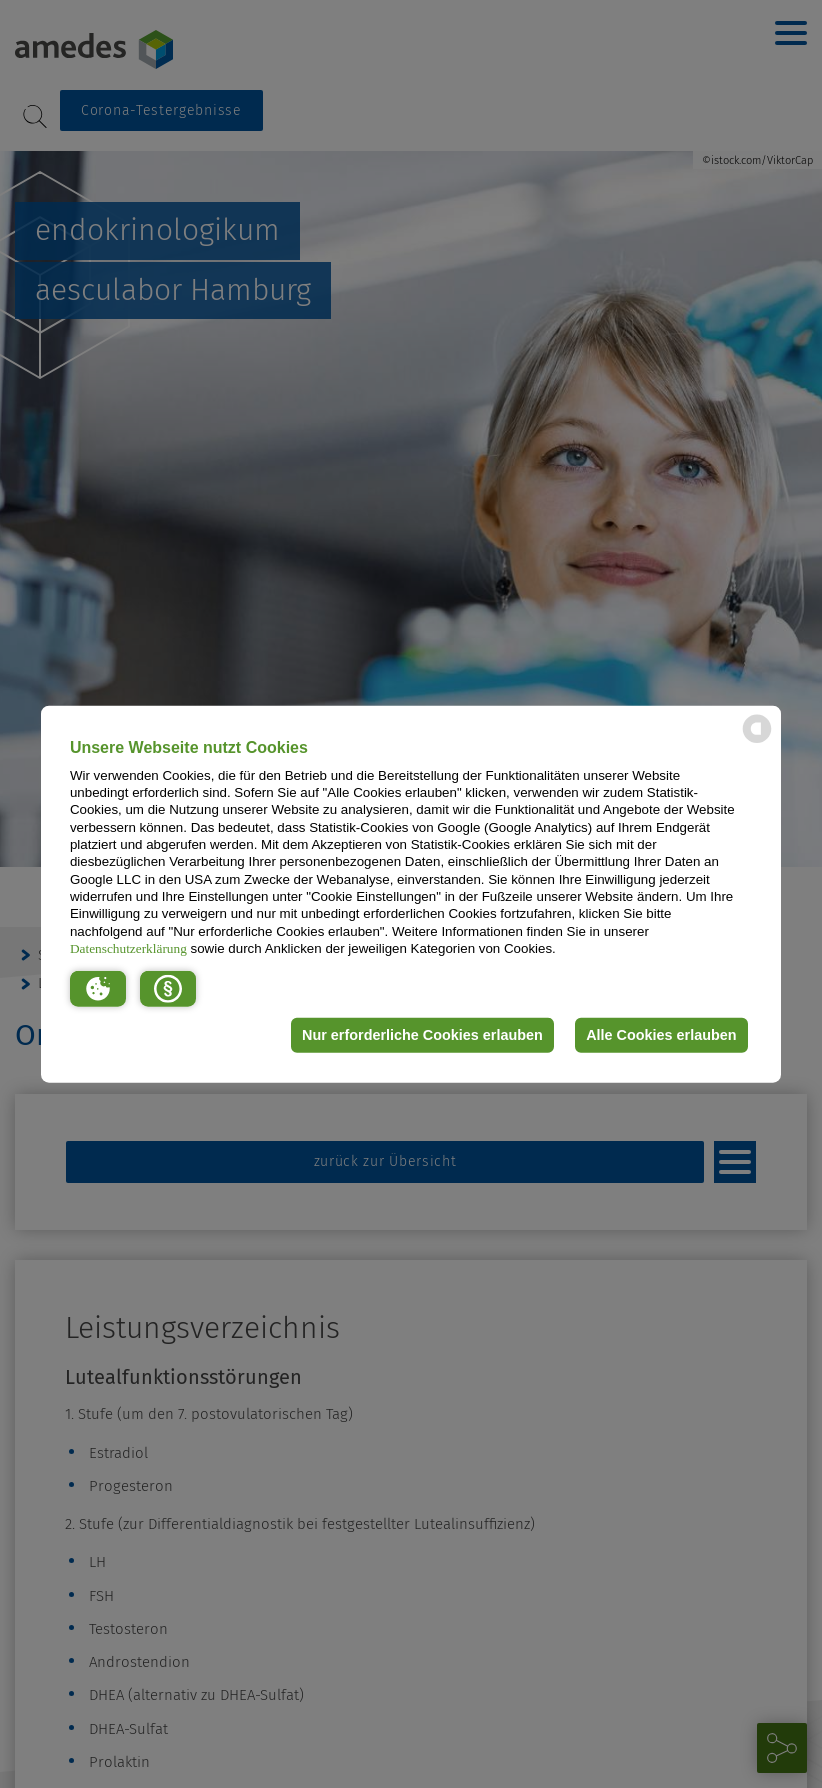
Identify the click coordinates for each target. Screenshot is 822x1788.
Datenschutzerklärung (128, 948)
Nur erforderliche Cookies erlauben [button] (422, 1035)
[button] (98, 988)
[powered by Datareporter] (757, 741)
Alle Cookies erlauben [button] (661, 1035)
